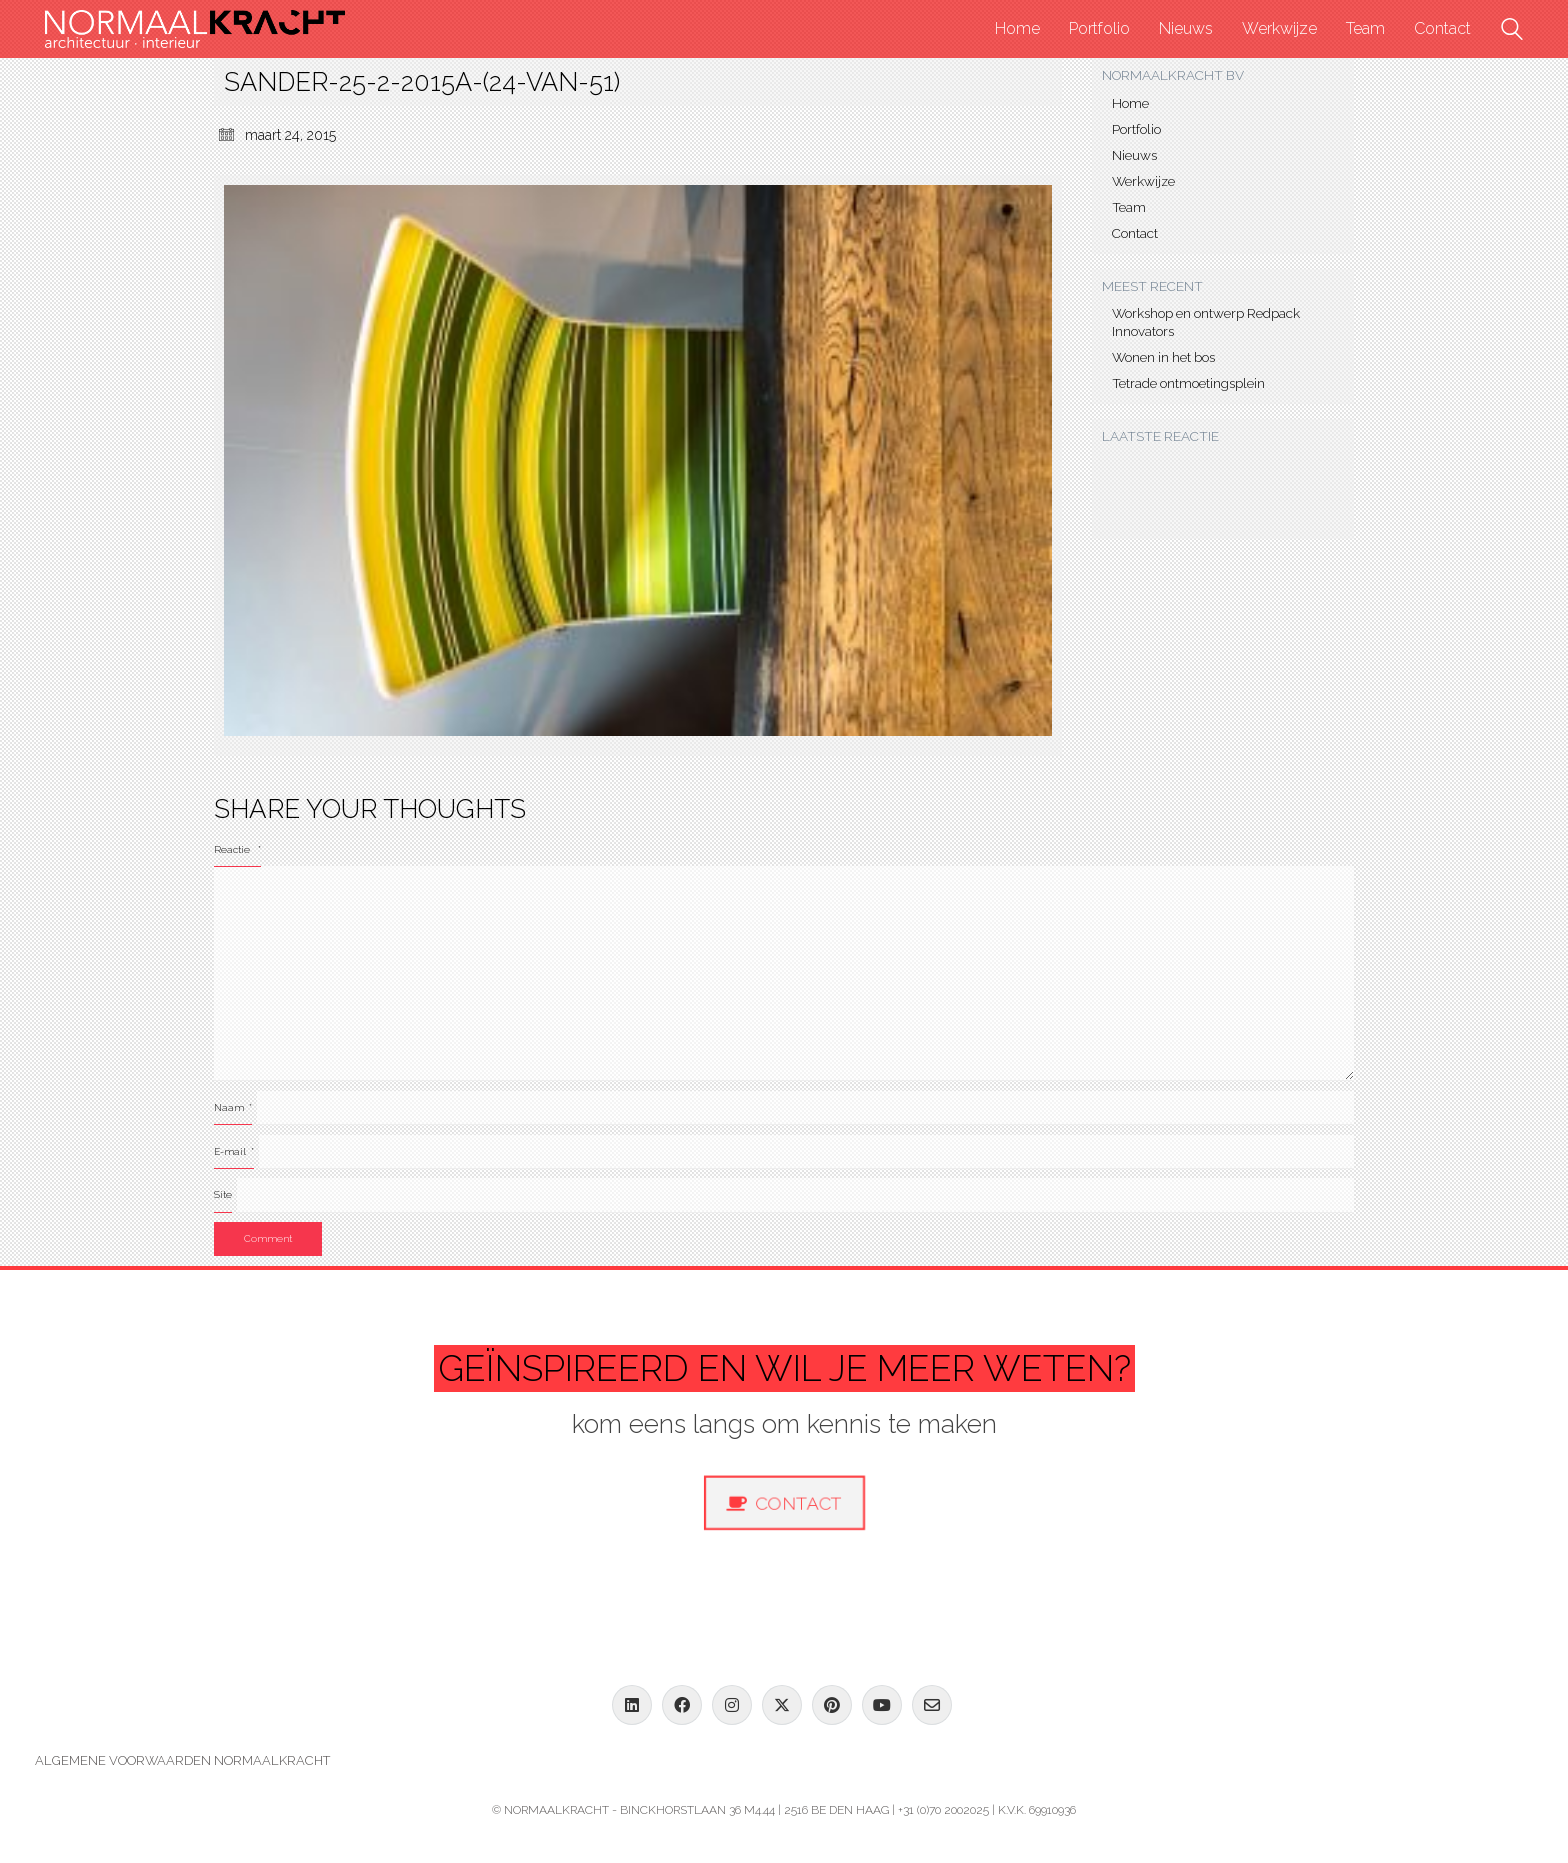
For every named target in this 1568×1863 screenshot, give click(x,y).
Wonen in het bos (1163, 357)
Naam (233, 1107)
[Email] (932, 1705)
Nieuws (1134, 155)
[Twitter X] (782, 1705)
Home (1130, 103)
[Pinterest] (832, 1705)
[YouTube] (882, 1705)
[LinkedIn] (632, 1705)
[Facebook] (682, 1705)
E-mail (234, 1151)
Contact (1135, 233)
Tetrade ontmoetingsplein (1188, 383)
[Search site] (1512, 31)
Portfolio (1136, 129)
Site (223, 1194)
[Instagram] (732, 1705)
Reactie (237, 849)
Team (1129, 207)
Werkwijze (1143, 181)
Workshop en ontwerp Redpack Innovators (1206, 322)
